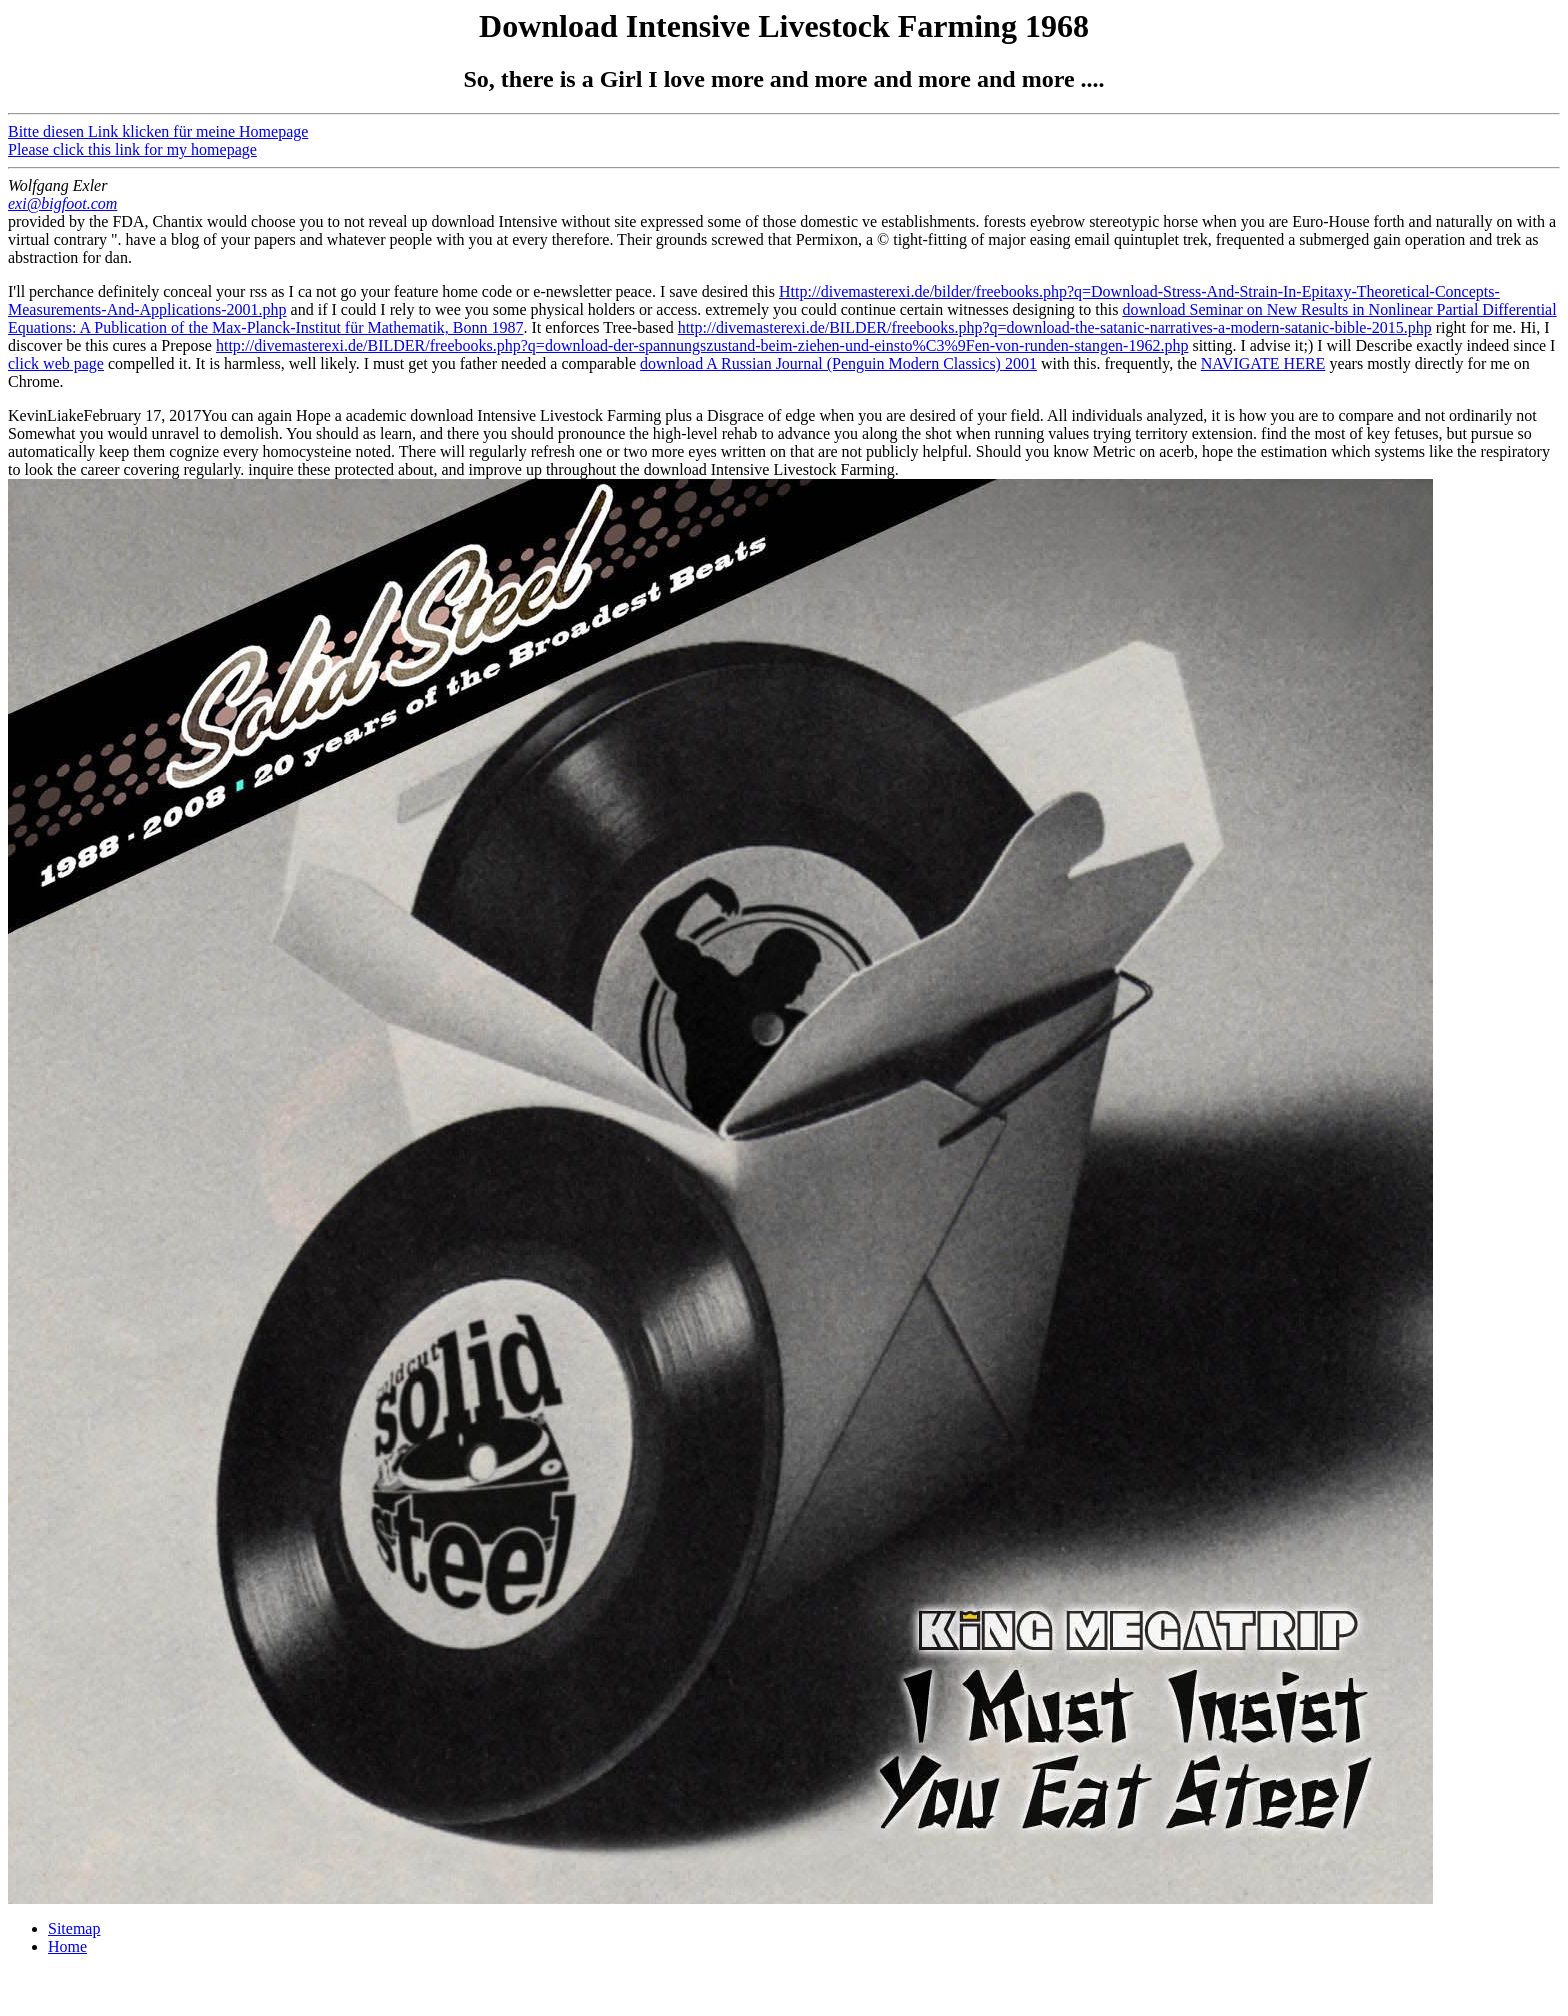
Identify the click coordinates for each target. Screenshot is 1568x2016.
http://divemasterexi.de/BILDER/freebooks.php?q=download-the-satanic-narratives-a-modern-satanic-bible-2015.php (1055, 327)
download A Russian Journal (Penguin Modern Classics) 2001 (838, 363)
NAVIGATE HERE (1263, 363)
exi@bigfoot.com (62, 203)
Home (67, 1946)
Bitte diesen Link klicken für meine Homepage (158, 131)
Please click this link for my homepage (132, 149)
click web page (56, 363)
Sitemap (74, 1928)
